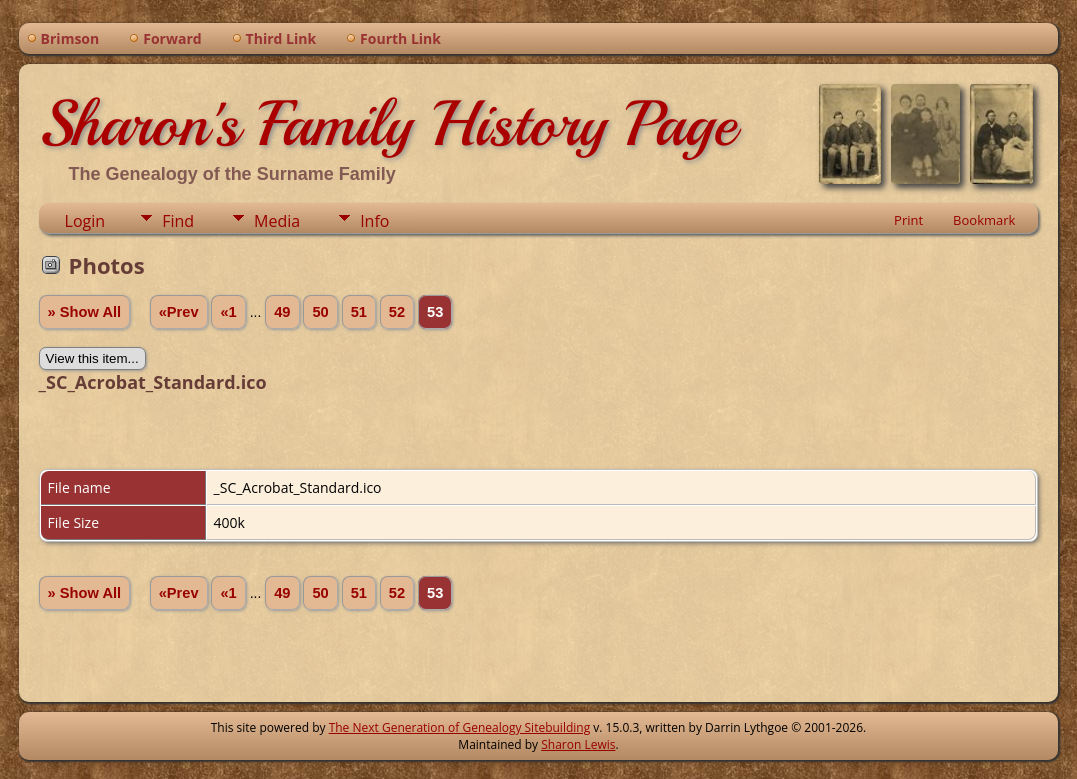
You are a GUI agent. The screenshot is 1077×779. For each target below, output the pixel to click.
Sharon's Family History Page (387, 124)
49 (282, 312)
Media (277, 221)
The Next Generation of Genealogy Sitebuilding (460, 727)
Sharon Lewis (578, 744)
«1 (228, 312)
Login (85, 221)
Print (908, 220)
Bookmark (984, 220)
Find (178, 221)
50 (320, 312)
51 (359, 312)
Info (374, 221)
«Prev (179, 312)
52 (397, 312)
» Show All (85, 312)
